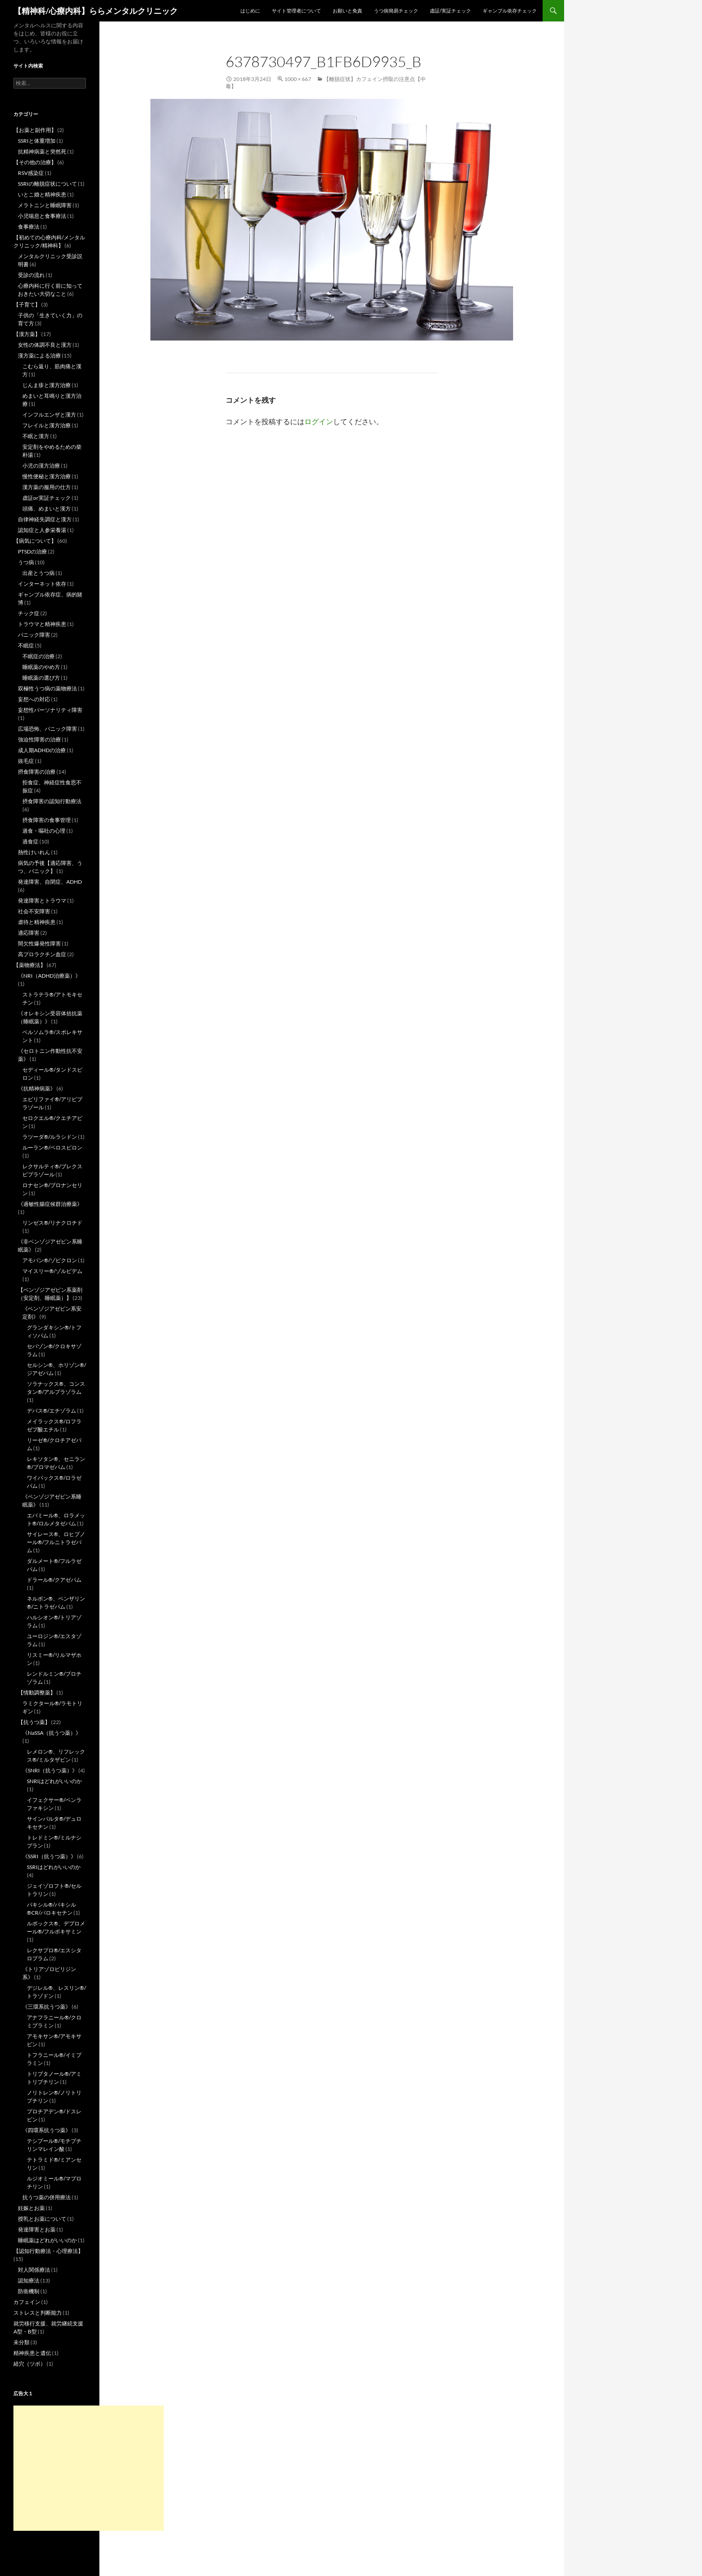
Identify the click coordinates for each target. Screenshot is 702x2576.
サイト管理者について (296, 10)
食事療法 (28, 226)
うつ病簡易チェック (396, 10)
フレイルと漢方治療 (46, 425)
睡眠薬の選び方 (41, 677)
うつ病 (26, 562)
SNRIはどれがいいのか (54, 1781)
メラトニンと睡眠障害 (45, 205)
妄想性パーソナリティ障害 (50, 710)
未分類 (21, 2342)
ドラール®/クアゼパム (54, 1579)
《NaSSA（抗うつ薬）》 (51, 1732)
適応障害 (28, 932)
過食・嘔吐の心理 (43, 830)
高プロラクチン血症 (42, 954)
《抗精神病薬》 (37, 1088)
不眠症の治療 (38, 656)
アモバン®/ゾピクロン (49, 1260)
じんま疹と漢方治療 (46, 385)
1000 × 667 (297, 79)
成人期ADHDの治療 (42, 750)
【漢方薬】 (26, 334)
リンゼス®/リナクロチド (52, 1222)
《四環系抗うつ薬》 (46, 2130)
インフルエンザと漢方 (49, 414)
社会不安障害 (34, 911)
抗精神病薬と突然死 (42, 151)
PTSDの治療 (32, 551)
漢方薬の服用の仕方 (46, 487)
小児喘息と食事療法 (42, 216)
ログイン (318, 421)
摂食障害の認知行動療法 (51, 801)
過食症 (30, 841)
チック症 (28, 613)
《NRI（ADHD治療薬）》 (49, 975)
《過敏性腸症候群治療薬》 (50, 1204)
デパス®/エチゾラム (51, 1410)
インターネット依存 (42, 583)
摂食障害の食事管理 (46, 820)
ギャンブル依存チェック (510, 10)
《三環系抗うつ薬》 (46, 2006)
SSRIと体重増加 (37, 140)
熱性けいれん (34, 852)
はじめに (250, 10)
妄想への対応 (34, 699)
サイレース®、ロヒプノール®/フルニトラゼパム (56, 1542)
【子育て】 (26, 304)
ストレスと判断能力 (37, 2312)
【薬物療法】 (29, 965)
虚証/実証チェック (450, 10)
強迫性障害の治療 (39, 739)
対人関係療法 (34, 2269)
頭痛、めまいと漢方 (46, 508)
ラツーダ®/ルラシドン (49, 1136)
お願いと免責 (347, 10)
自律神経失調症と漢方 (45, 519)
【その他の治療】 (34, 162)
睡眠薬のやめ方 (41, 667)
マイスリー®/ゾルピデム (52, 1271)
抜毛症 (26, 761)
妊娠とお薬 (31, 2208)
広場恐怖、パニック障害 (47, 728)
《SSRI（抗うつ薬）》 (49, 1856)
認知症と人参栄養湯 (42, 530)
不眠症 (26, 645)
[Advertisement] (88, 2468)
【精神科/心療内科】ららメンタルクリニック (95, 11)
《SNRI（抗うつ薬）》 (49, 1770)
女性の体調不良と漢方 (45, 344)
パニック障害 (34, 634)
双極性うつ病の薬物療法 (47, 688)
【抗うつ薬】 (34, 1722)
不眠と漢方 (35, 436)
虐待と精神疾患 (37, 922)
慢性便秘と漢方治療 (46, 476)
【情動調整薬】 (37, 1692)
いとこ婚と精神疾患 (42, 194)
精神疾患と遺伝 (32, 2353)
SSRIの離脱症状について (47, 183)
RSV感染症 (31, 173)
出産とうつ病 (38, 573)
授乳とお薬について (42, 2218)
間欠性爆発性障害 (39, 943)
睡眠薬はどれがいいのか (47, 2240)
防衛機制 (28, 2291)
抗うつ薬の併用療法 (46, 2197)
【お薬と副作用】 (34, 130)
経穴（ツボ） (29, 2363)
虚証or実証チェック (46, 497)
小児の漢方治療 (41, 465)
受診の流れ (31, 275)
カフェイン (26, 2302)
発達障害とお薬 (37, 2229)
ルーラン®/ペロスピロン (52, 1147)
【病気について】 (34, 540)
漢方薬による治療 (39, 355)
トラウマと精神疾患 (42, 624)
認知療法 (28, 2280)
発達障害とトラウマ (42, 900)
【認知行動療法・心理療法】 (48, 2251)
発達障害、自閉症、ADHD (50, 881)
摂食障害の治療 (37, 771)
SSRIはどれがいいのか (54, 1867)
